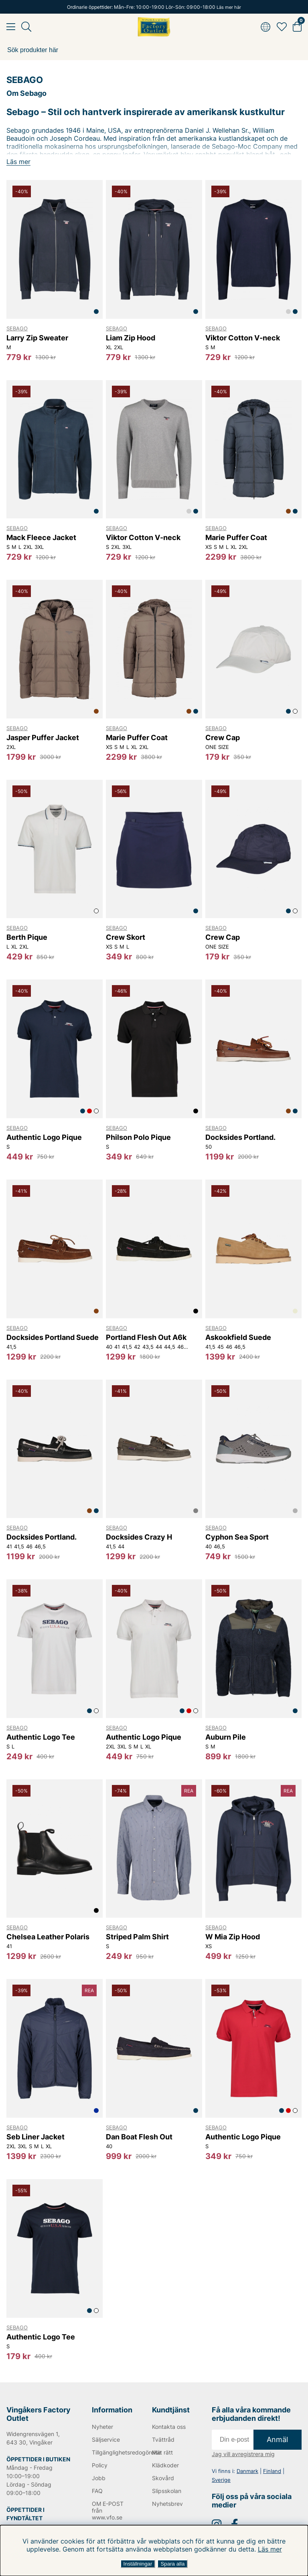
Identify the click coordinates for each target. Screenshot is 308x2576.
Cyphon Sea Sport (237, 1537)
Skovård (163, 2478)
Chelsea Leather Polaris (47, 1937)
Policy (99, 2465)
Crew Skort (125, 937)
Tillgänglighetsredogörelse (111, 2452)
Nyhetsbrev (167, 2503)
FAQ (97, 2490)
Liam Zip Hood (130, 338)
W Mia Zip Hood (232, 1937)
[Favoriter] (282, 27)
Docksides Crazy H (139, 1537)
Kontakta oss (169, 2426)
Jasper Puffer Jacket (42, 737)
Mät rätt (162, 2452)
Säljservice (106, 2439)
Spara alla (172, 2564)
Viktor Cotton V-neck (242, 338)
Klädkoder (165, 2465)
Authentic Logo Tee (40, 1737)
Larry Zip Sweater (37, 338)
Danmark (247, 2471)
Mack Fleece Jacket (41, 537)
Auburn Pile (225, 1737)
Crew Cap (222, 737)
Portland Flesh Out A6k (146, 1337)
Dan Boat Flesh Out (139, 2137)
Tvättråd (163, 2439)
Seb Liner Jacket (35, 2137)
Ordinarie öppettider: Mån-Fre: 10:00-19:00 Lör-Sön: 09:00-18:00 (154, 7)
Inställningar (138, 2564)
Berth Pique (26, 937)
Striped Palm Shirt (137, 1937)
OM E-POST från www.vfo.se (108, 2510)
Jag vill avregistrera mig (243, 2454)
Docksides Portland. (240, 1137)
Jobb (98, 2478)
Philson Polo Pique (138, 1137)
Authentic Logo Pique (44, 1137)
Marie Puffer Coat (236, 537)
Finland (272, 2471)
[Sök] (154, 50)
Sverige (221, 2480)
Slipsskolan (166, 2490)
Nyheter (102, 2426)
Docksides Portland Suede (52, 1337)
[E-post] (232, 2440)
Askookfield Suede (238, 1337)
